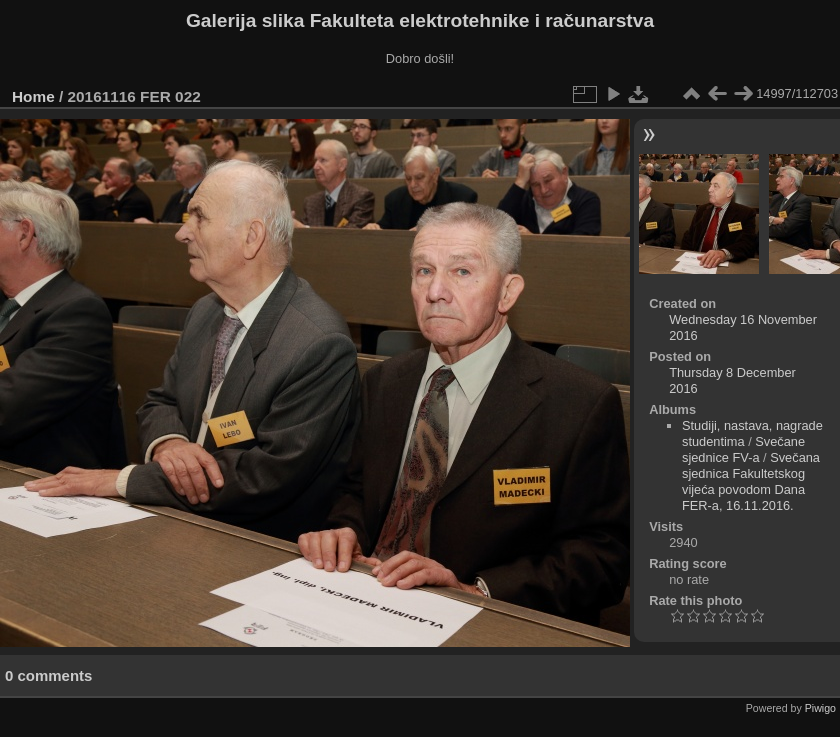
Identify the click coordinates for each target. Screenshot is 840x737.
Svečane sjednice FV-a (743, 449)
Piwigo (820, 708)
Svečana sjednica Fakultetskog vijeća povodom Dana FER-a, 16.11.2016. (751, 481)
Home (33, 96)
